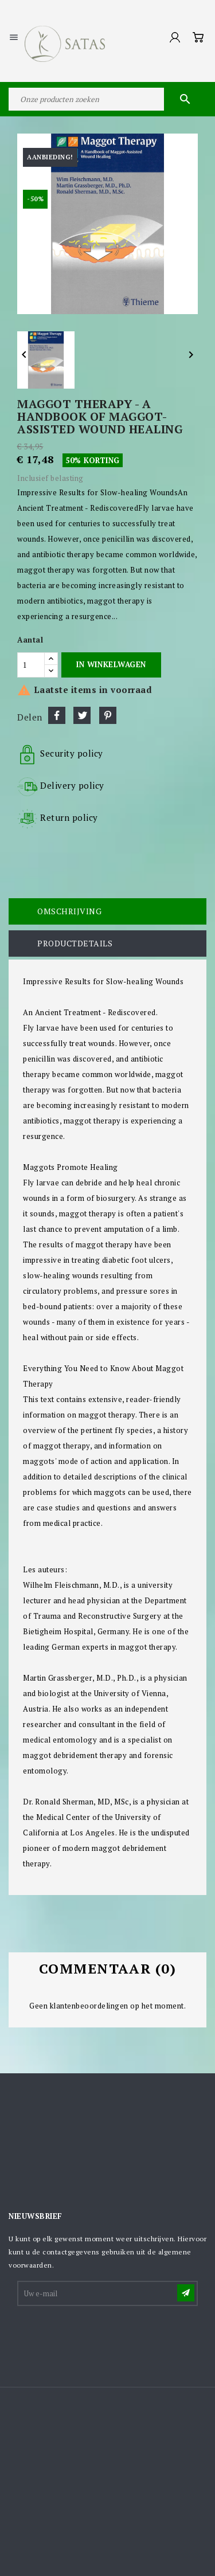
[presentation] (105, 2335)
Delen (56, 715)
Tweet (82, 715)
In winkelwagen (111, 664)
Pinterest (107, 715)
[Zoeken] (107, 99)
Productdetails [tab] (74, 943)
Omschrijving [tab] (69, 911)
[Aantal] (31, 665)
